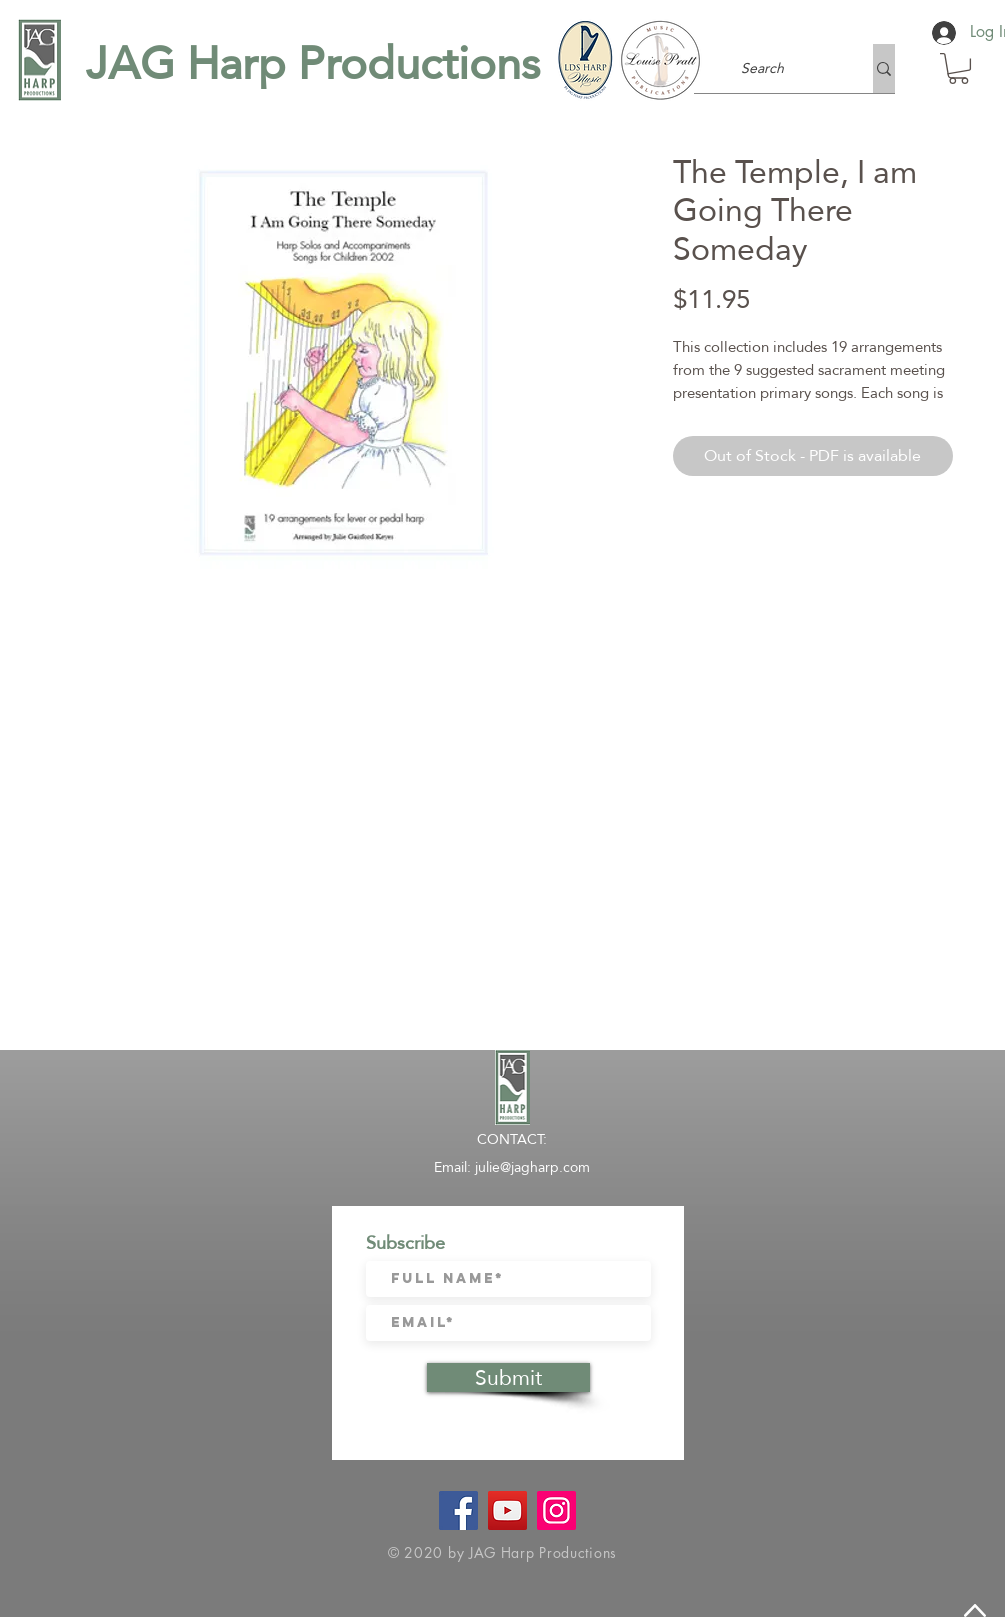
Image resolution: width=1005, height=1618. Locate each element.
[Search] (762, 68)
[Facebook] (458, 1510)
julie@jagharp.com (532, 1167)
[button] (958, 68)
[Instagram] (556, 1510)
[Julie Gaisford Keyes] (507, 1510)
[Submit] (508, 1377)
